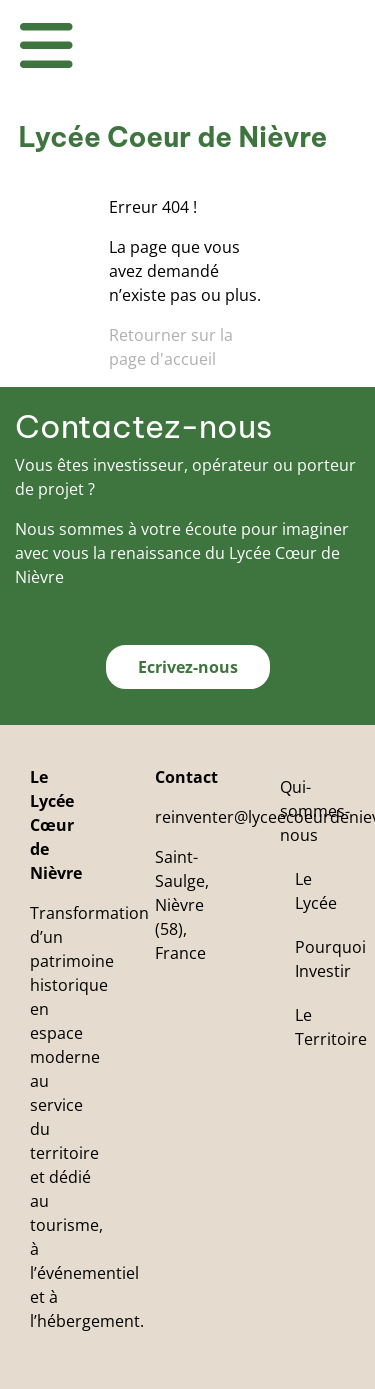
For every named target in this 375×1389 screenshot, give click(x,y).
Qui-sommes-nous (315, 811)
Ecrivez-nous (188, 667)
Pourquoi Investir (330, 959)
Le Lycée (316, 891)
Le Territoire (331, 1027)
